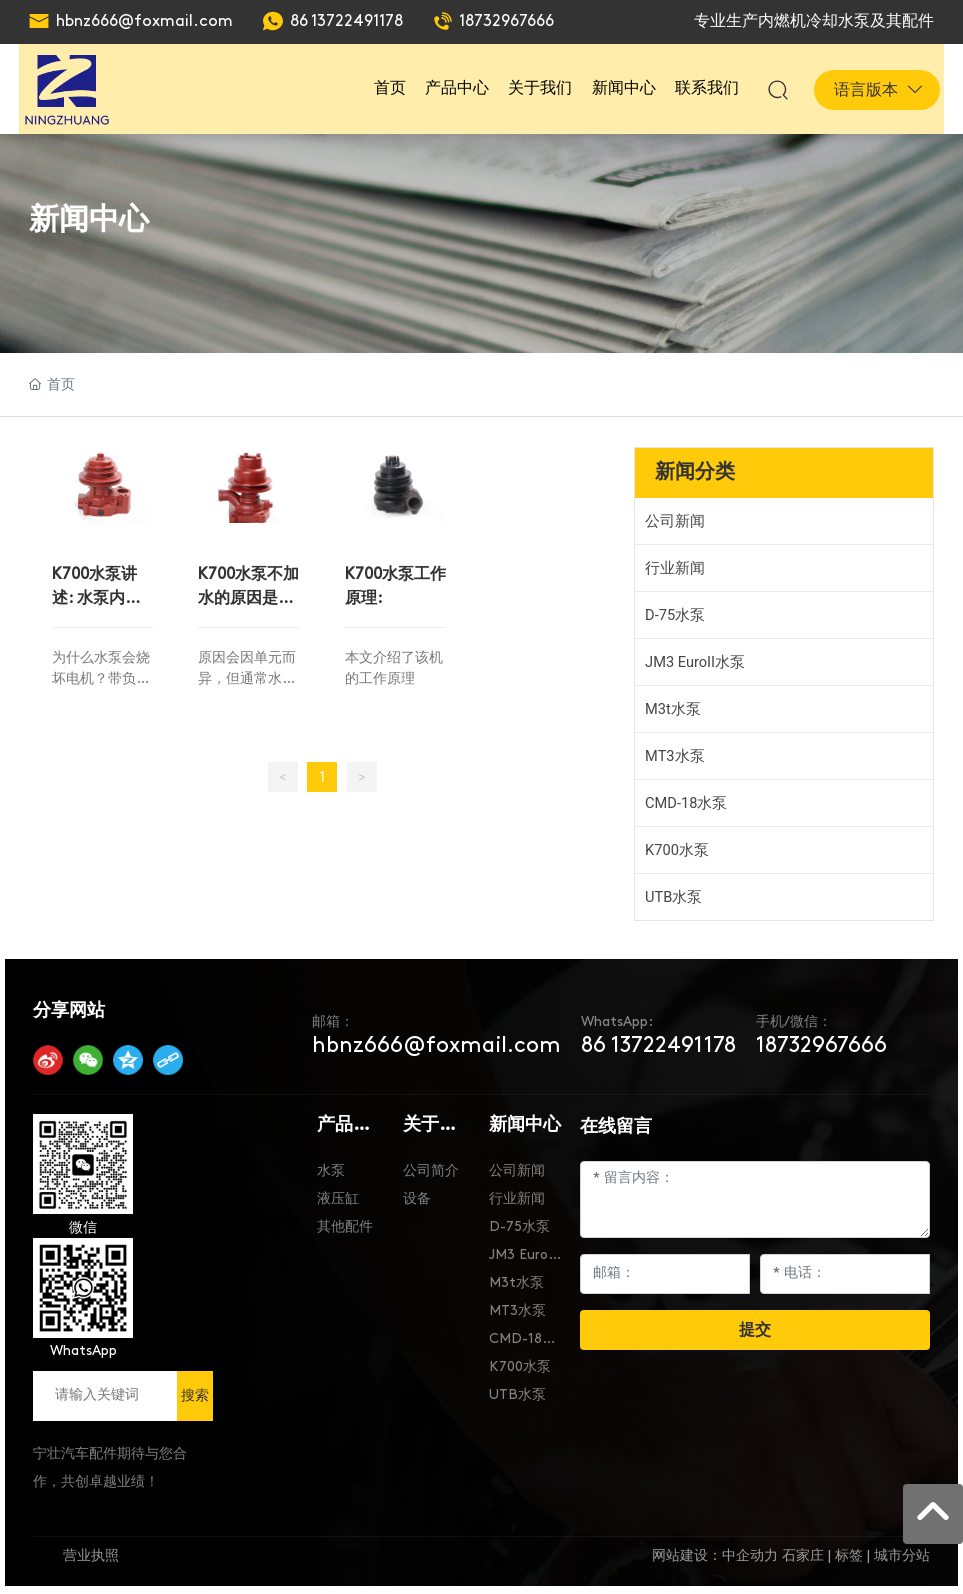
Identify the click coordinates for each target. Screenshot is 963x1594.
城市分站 (902, 1556)
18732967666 (506, 22)
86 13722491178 (346, 22)
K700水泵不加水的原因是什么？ (249, 596)
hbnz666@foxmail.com (144, 22)
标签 (849, 1556)
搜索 (195, 1395)
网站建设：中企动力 (715, 1556)
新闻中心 (89, 218)
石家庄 (803, 1556)
